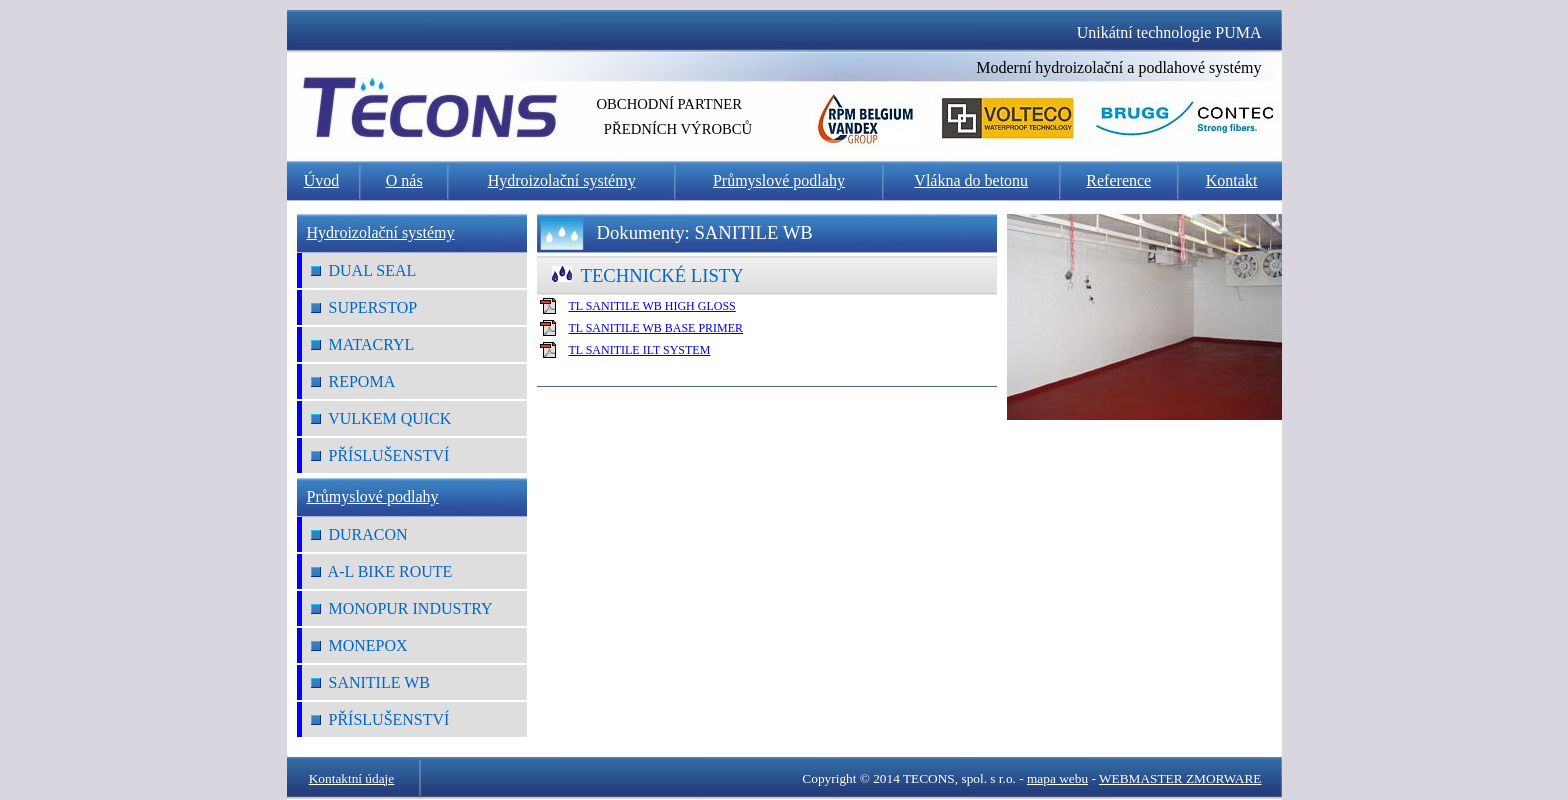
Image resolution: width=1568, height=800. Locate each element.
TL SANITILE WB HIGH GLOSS (651, 306)
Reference (1118, 180)
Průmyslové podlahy (779, 180)
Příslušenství (380, 455)
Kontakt (1232, 180)
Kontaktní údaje (352, 778)
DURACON (359, 534)
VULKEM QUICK (381, 418)
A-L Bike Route (382, 571)
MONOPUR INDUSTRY (402, 608)
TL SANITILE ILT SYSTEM (639, 350)
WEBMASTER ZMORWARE (1180, 778)
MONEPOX (359, 645)
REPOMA (353, 381)
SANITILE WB (370, 682)
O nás (404, 180)
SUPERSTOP (364, 307)
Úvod (322, 180)
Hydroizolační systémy (562, 180)
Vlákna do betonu (971, 180)
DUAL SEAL (364, 270)
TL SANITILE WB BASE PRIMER (655, 328)
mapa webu (1057, 778)
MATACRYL (363, 344)
